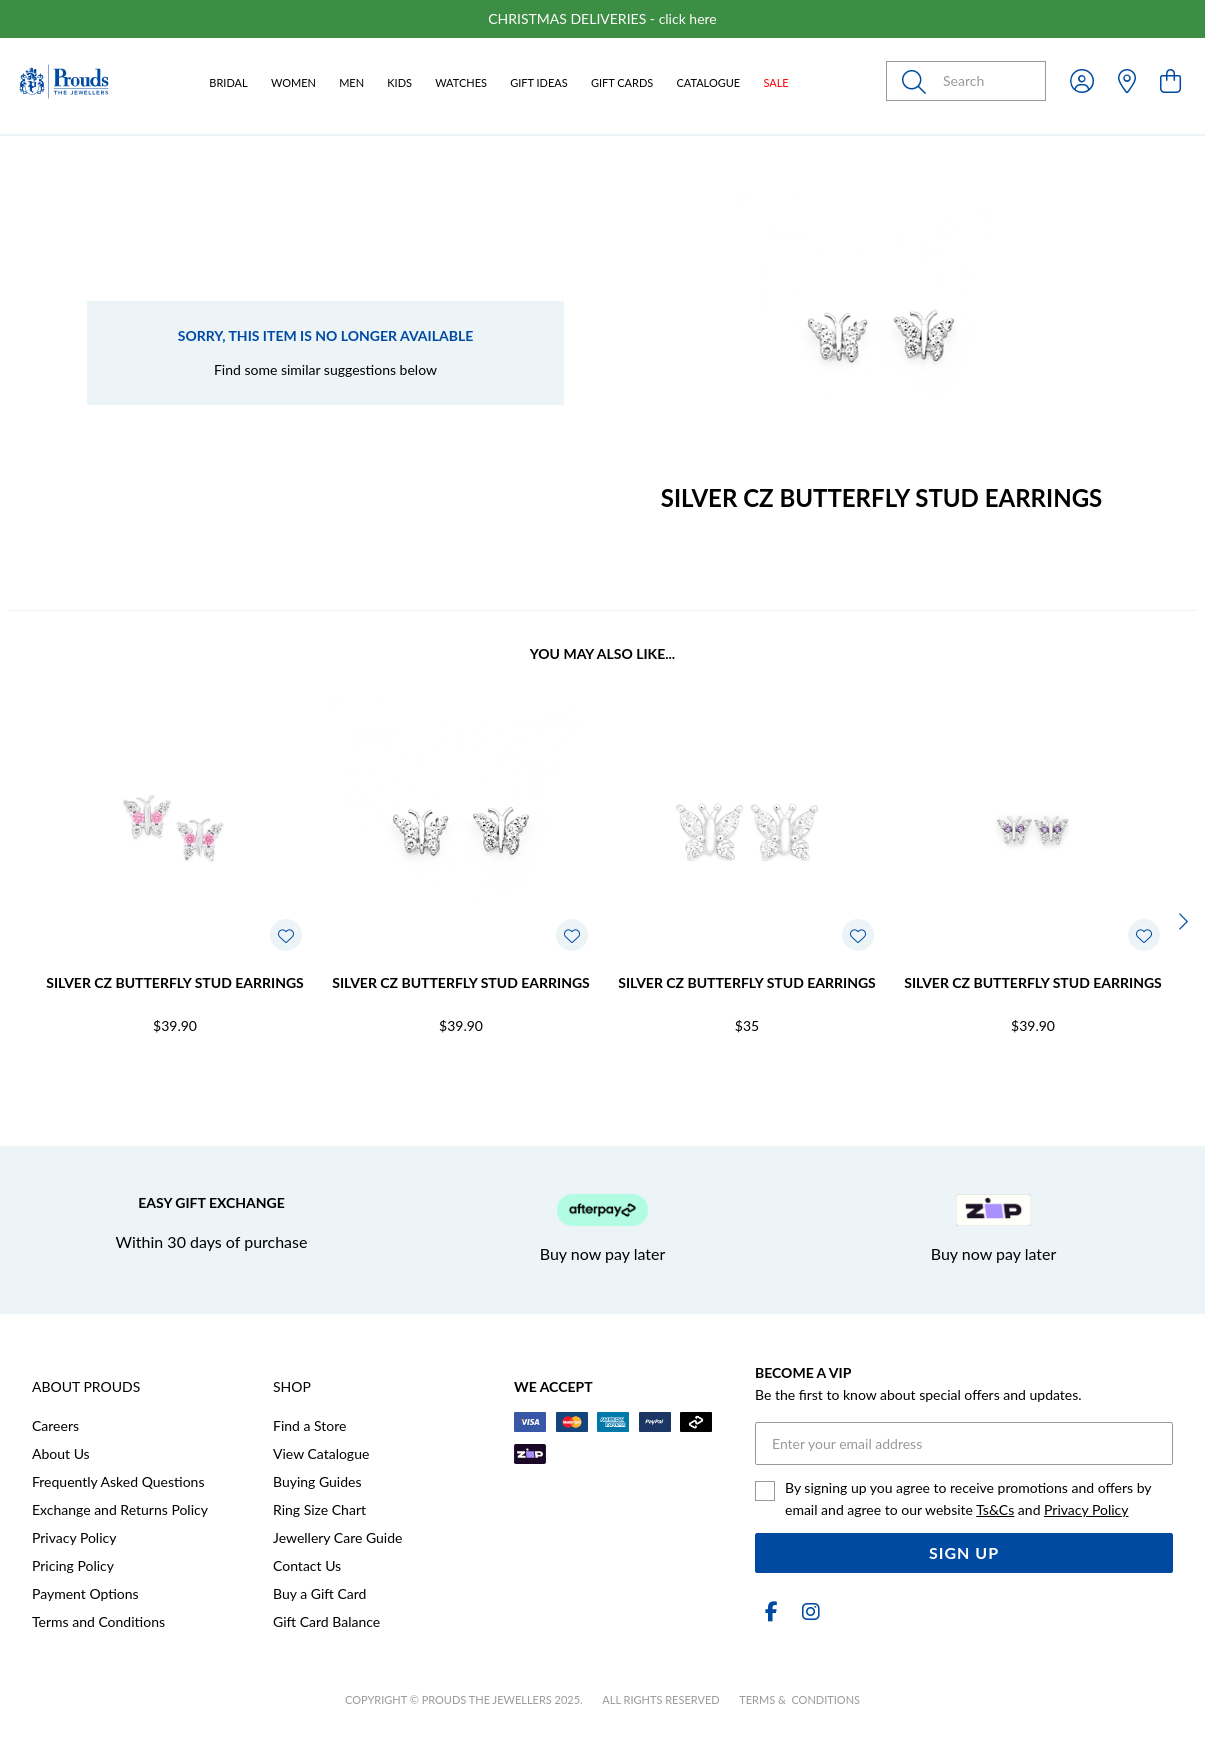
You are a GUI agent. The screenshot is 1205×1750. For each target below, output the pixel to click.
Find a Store (309, 1425)
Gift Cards (622, 82)
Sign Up (964, 1552)
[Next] (1181, 921)
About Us (61, 1453)
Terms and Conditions (98, 1621)
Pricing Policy (73, 1565)
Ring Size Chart (319, 1509)
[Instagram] (807, 1611)
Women (293, 82)
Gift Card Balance (326, 1621)
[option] (602, 19)
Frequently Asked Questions (118, 1481)
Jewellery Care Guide (337, 1537)
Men (351, 82)
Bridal (228, 82)
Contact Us (307, 1565)
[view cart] (1170, 80)
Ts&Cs (995, 1509)
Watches (461, 82)
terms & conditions (799, 1699)
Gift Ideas (539, 82)
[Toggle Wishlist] (286, 935)
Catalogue (708, 82)
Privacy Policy (74, 1537)
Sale (775, 82)
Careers (55, 1425)
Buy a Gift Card (319, 1593)
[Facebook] (771, 1611)
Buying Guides (317, 1481)
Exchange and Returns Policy (120, 1509)
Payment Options (85, 1593)
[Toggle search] (918, 81)
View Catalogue (321, 1453)
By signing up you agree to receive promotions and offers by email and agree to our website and (968, 1498)
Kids (399, 82)
